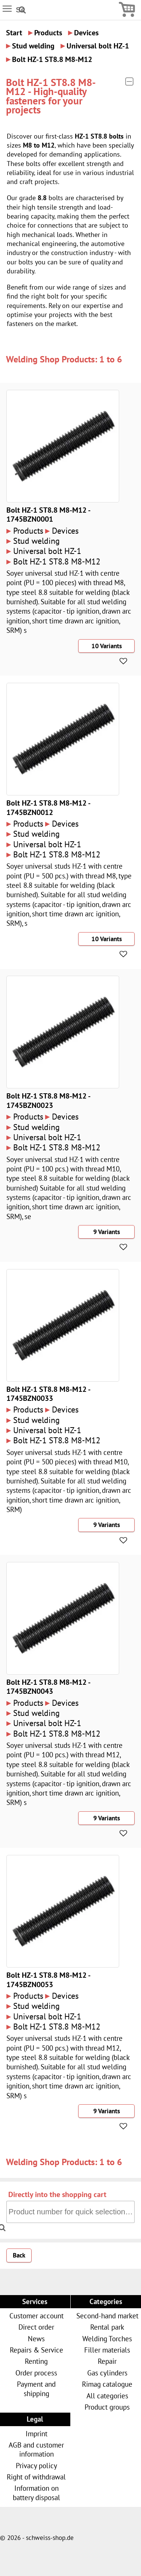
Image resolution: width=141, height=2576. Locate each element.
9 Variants (106, 1232)
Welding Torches (107, 2338)
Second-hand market (107, 2315)
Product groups (107, 2407)
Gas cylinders (107, 2372)
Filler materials (107, 2349)
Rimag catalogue (107, 2384)
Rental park (107, 2327)
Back (19, 2255)
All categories (107, 2395)
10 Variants (106, 646)
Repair (107, 2361)
